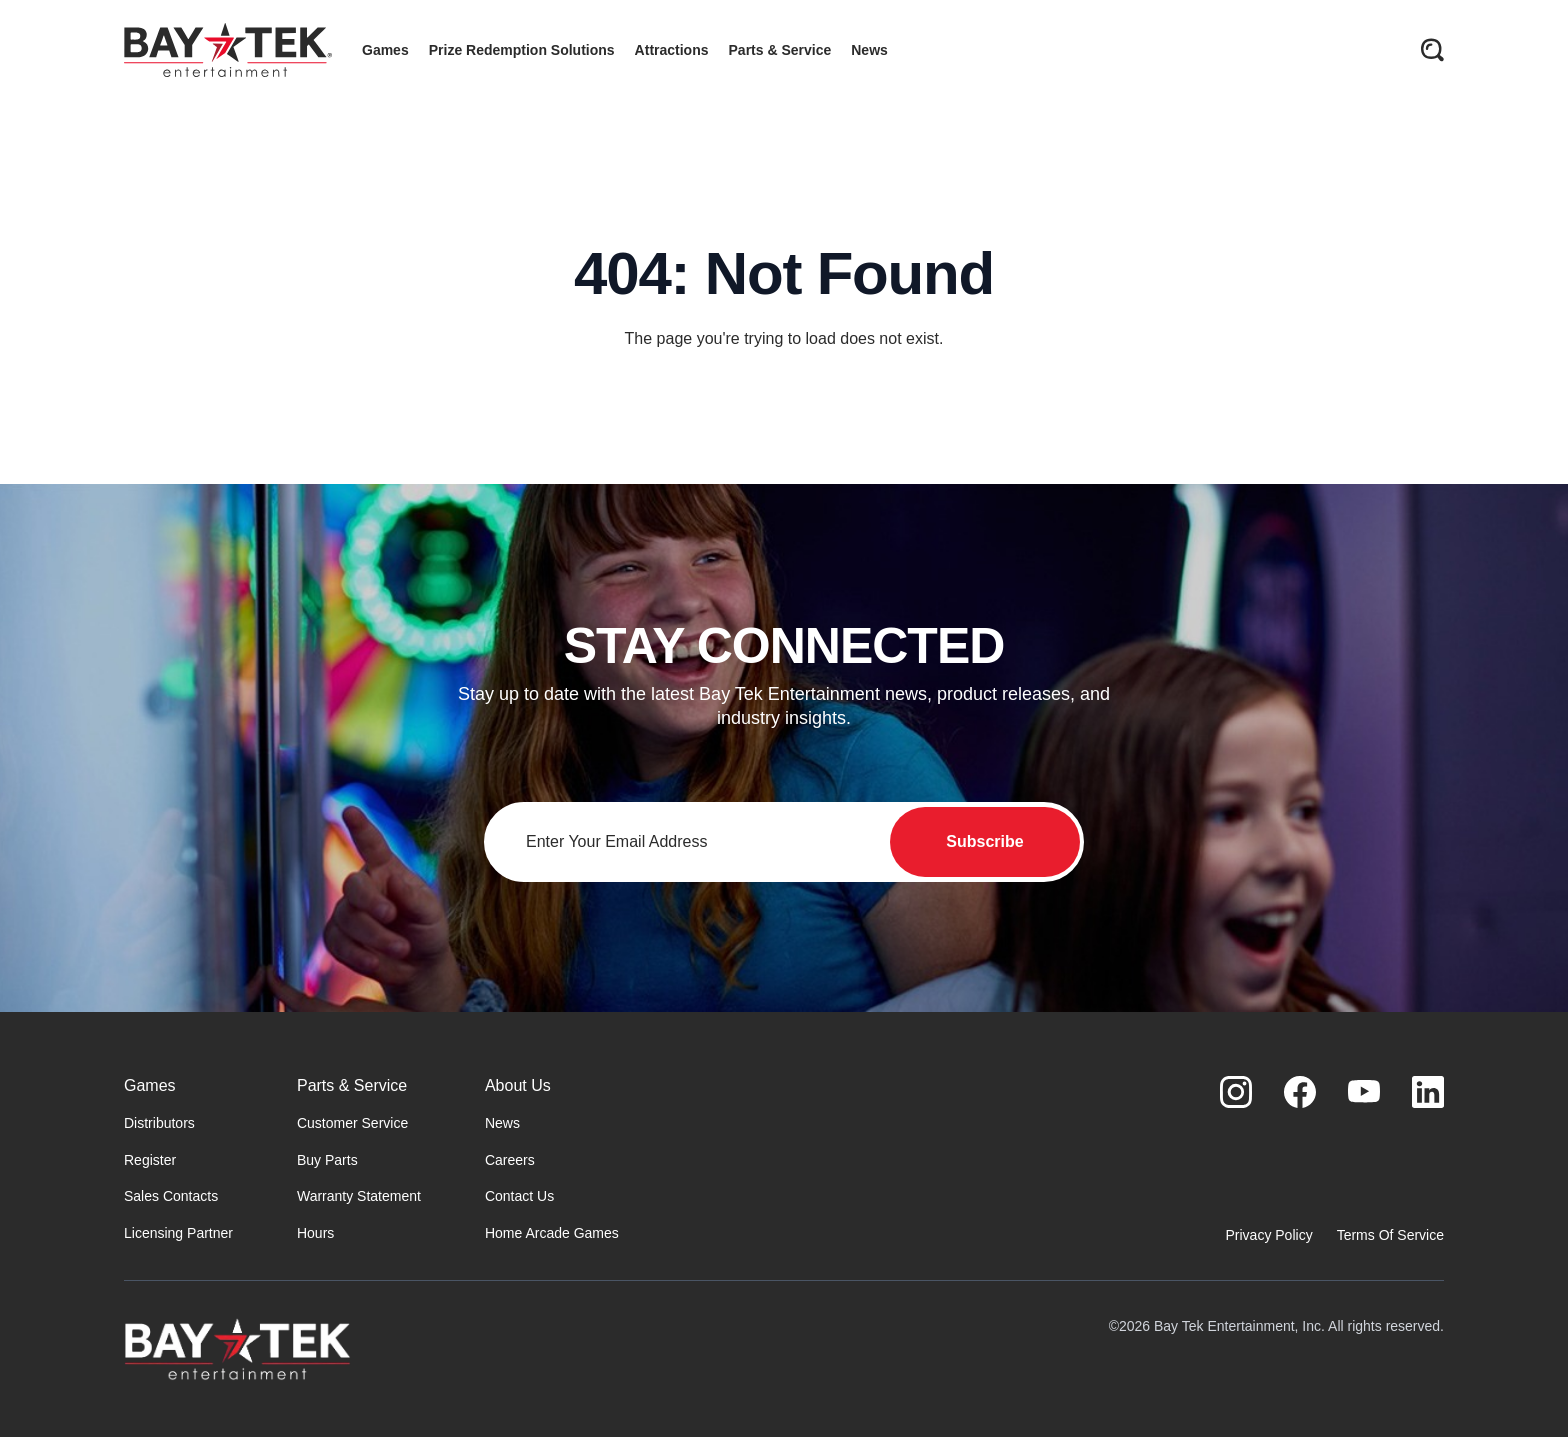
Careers (510, 1160)
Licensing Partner (178, 1233)
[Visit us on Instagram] (1236, 1092)
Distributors (159, 1123)
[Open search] (1432, 50)
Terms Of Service (1390, 1235)
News (502, 1123)
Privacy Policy (1269, 1235)
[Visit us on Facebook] (1300, 1092)
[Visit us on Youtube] (1364, 1092)
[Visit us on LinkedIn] (1428, 1092)
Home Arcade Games (552, 1233)
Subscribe (984, 841)
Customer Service (352, 1123)
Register (150, 1160)
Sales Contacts (171, 1196)
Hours (315, 1233)
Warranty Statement (359, 1196)
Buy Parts (327, 1160)
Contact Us (519, 1196)
